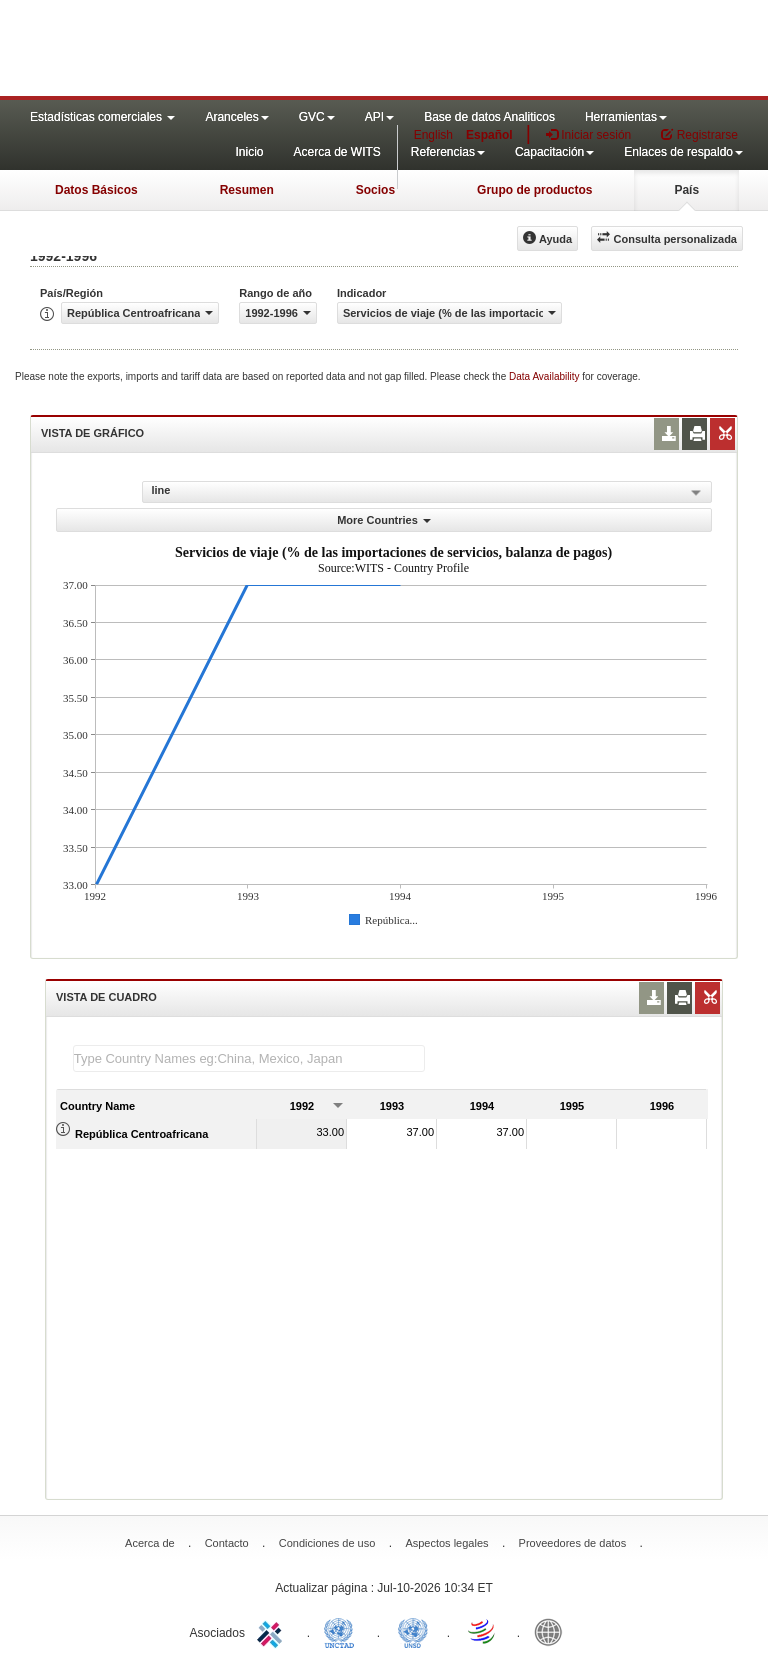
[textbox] (249, 1058)
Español (489, 135)
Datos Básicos (96, 190)
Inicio (249, 152)
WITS (200, 50)
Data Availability (545, 376)
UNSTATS (413, 1631)
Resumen (247, 190)
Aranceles (236, 117)
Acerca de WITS (336, 152)
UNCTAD (343, 1631)
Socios (375, 190)
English (433, 135)
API (379, 117)
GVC (317, 117)
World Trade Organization (483, 1631)
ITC (273, 1631)
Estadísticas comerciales (102, 117)
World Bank (553, 1631)
